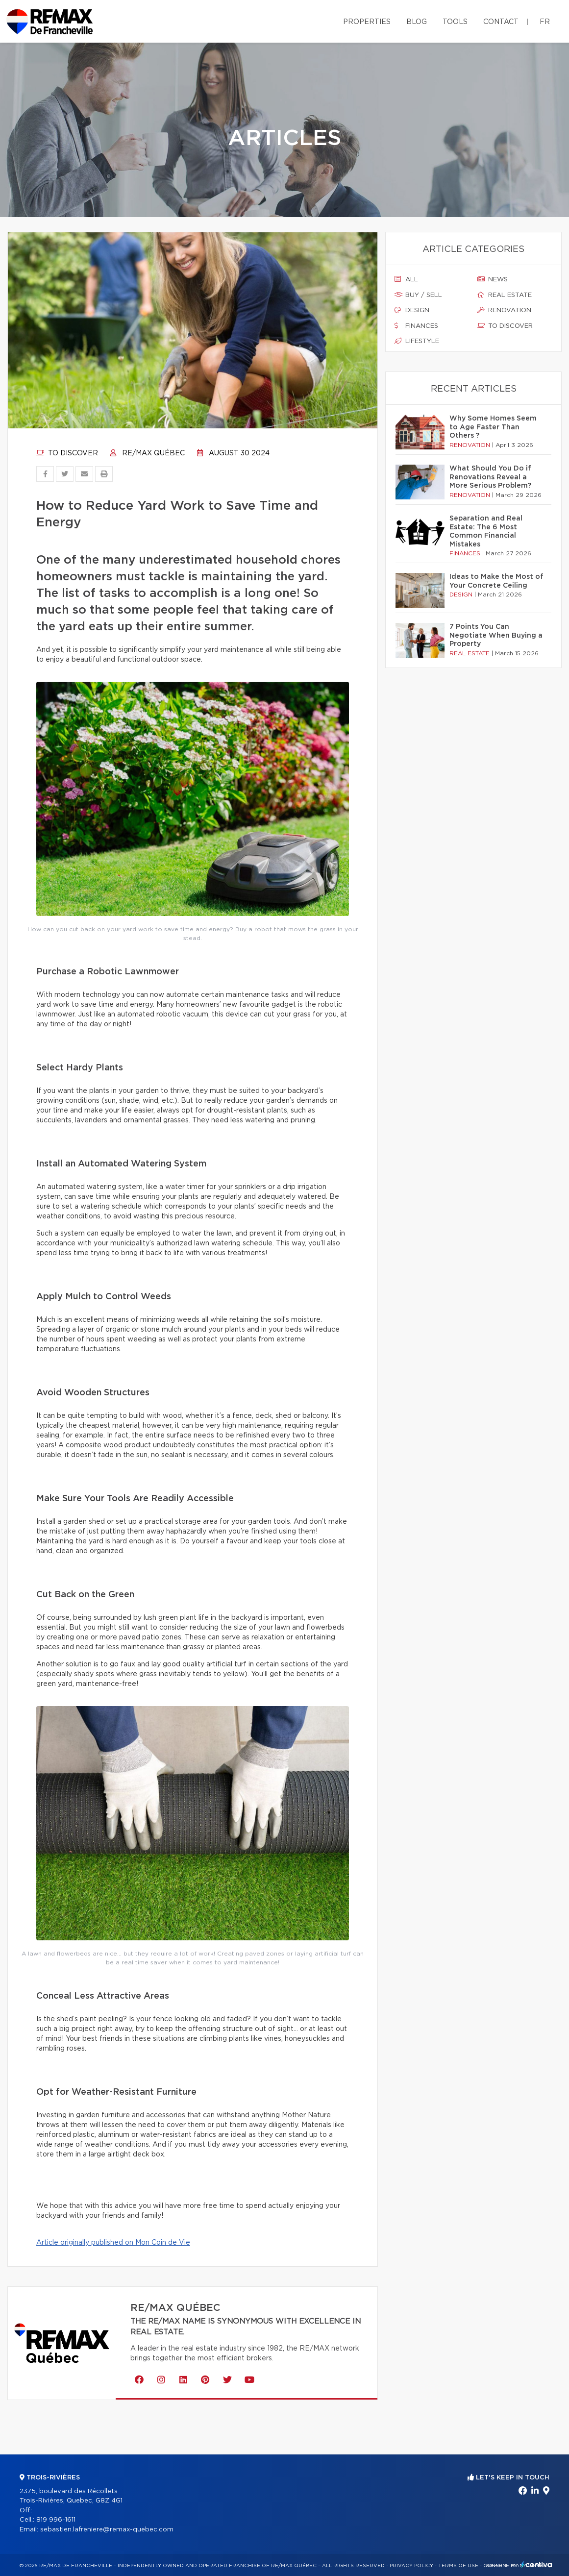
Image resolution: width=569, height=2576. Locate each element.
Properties (367, 22)
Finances (416, 325)
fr (545, 22)
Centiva (536, 2564)
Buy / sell (418, 295)
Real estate (504, 295)
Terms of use (458, 2565)
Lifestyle (417, 341)
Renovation (504, 310)
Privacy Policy (411, 2565)
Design (412, 310)
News (492, 279)
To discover (67, 453)
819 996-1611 (55, 2520)
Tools (455, 22)
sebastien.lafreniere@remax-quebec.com (106, 2529)
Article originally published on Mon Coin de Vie (113, 2242)
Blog (416, 22)
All (406, 279)
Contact (501, 22)
